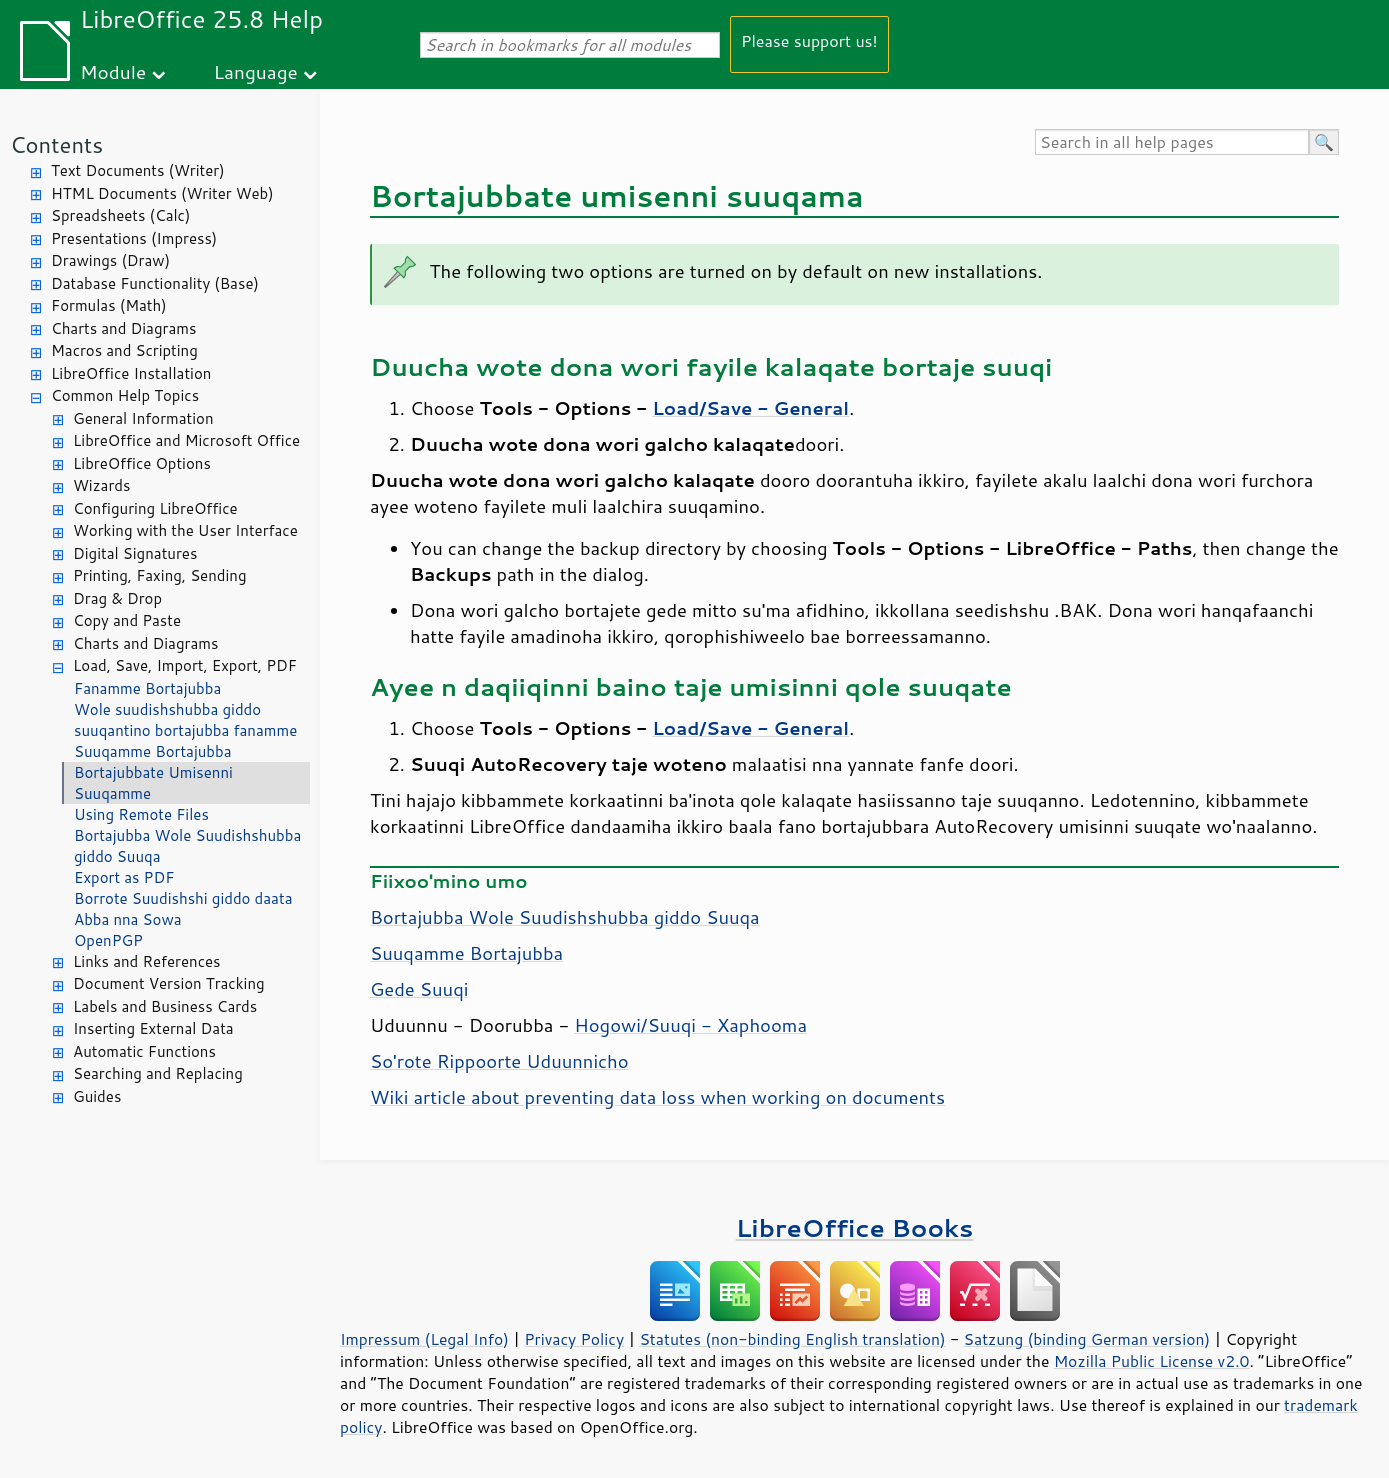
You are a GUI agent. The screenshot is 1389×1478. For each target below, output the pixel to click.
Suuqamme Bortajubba (153, 751)
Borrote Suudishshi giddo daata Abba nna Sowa (183, 909)
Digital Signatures (135, 553)
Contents (56, 144)
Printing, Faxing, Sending (160, 575)
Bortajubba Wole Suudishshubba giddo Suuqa (187, 846)
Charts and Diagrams (123, 328)
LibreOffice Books (855, 1227)
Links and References (146, 961)
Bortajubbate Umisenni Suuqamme (153, 783)
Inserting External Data (153, 1028)
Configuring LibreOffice (155, 508)
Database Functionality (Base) (155, 283)
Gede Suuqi (419, 989)
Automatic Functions (144, 1051)
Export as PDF (124, 877)
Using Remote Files (141, 814)
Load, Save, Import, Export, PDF (185, 665)
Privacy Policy (574, 1339)
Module (113, 71)
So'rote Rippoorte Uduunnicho (499, 1061)
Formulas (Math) (109, 305)
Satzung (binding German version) (1087, 1339)
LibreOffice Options (142, 463)
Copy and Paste (127, 620)
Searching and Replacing (158, 1073)
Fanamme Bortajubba (147, 688)
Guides (97, 1096)
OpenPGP (108, 940)
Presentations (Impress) (134, 238)
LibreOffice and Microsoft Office (186, 440)
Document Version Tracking (169, 983)
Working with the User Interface (185, 530)
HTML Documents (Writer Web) (162, 193)
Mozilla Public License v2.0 (1152, 1361)
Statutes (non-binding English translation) (792, 1339)
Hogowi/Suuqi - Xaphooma (690, 1025)
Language (256, 71)
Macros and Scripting (124, 350)
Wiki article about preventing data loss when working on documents (657, 1097)
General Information (143, 418)
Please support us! (809, 40)
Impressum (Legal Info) (424, 1339)
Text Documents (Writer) (138, 170)
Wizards (101, 485)
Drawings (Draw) (110, 260)
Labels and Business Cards (165, 1006)
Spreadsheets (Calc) (120, 215)
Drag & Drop (117, 598)
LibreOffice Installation (131, 373)
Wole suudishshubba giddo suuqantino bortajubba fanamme (185, 720)
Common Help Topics (125, 395)
